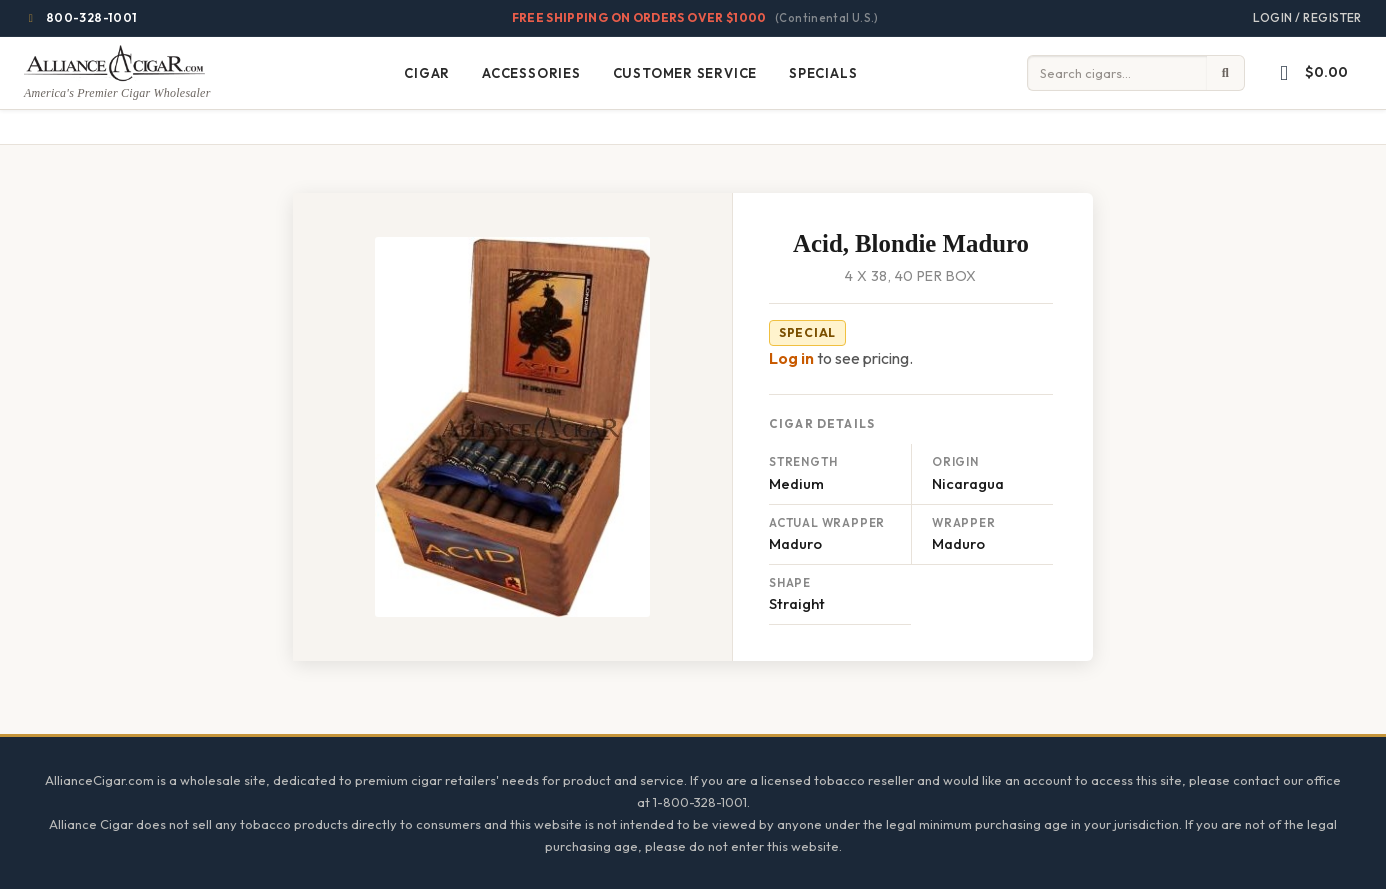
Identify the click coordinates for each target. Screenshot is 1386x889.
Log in (791, 358)
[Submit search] (1226, 73)
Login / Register (1307, 17)
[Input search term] (1117, 73)
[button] (1309, 73)
